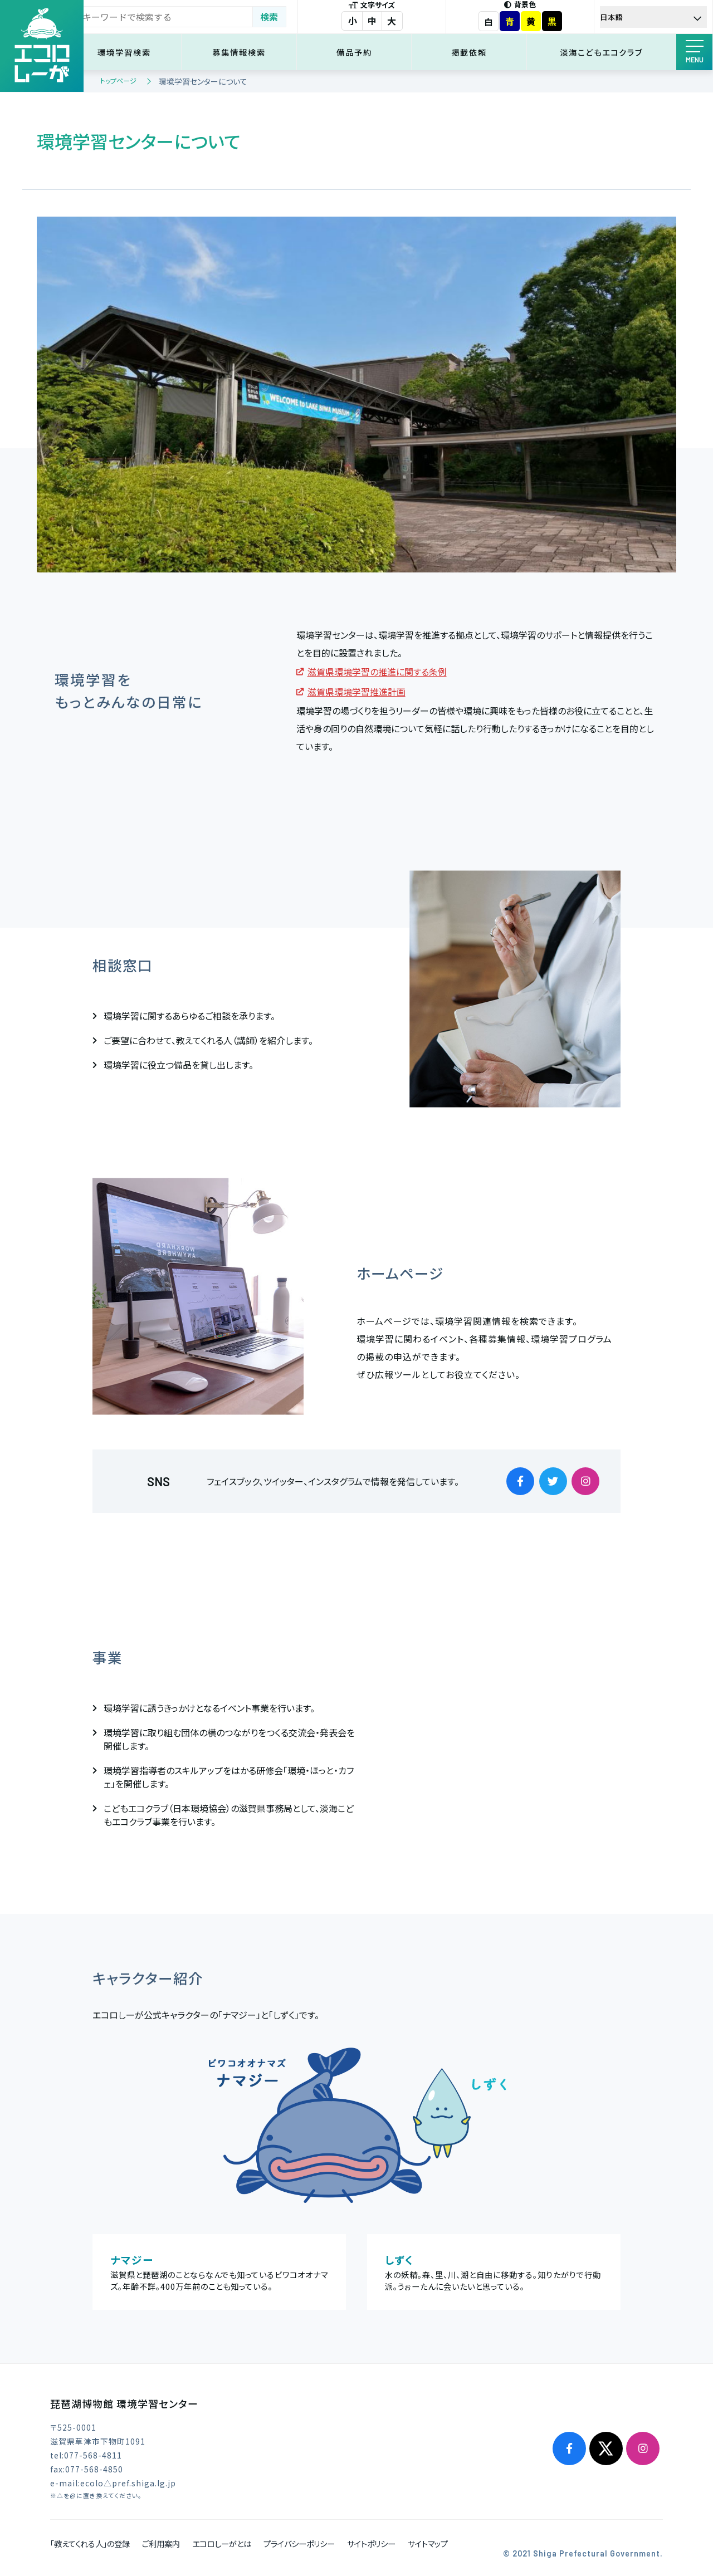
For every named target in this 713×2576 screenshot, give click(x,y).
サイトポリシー (371, 2543)
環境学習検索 (139, 52)
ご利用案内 (161, 2543)
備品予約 (363, 52)
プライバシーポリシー (299, 2543)
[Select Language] (655, 17)
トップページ (118, 80)
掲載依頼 (474, 52)
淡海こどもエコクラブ (603, 52)
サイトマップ (428, 2543)
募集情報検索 (251, 52)
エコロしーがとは (221, 2543)
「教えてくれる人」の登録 (90, 2543)
